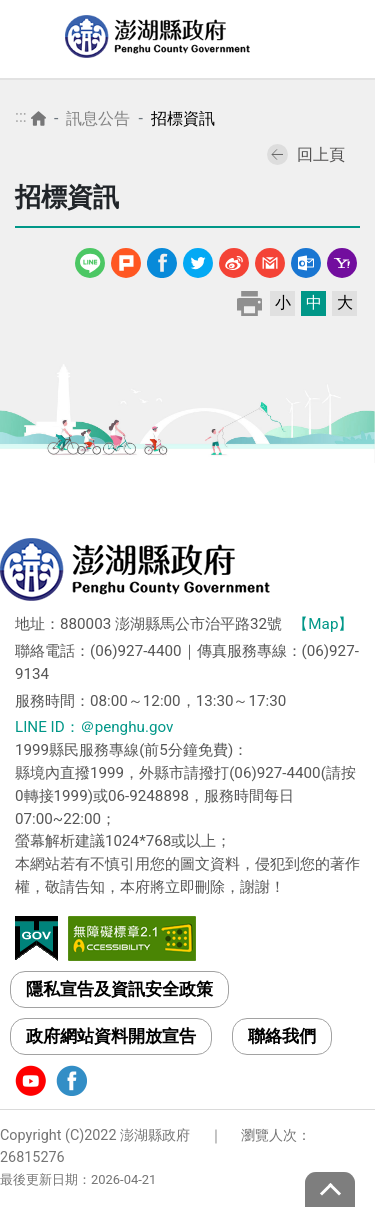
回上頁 (306, 154)
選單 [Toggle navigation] (340, 40)
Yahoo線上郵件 (342, 259)
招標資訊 (183, 118)
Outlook (306, 259)
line (92, 259)
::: (21, 116)
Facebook (162, 259)
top (330, 1189)
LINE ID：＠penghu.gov (94, 727)
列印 (249, 302)
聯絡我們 (282, 1036)
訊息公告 (98, 118)
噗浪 (126, 259)
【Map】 (323, 624)
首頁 (38, 118)
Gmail (270, 259)
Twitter (198, 259)
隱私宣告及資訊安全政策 (119, 989)
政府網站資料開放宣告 (111, 1036)
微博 (234, 259)
